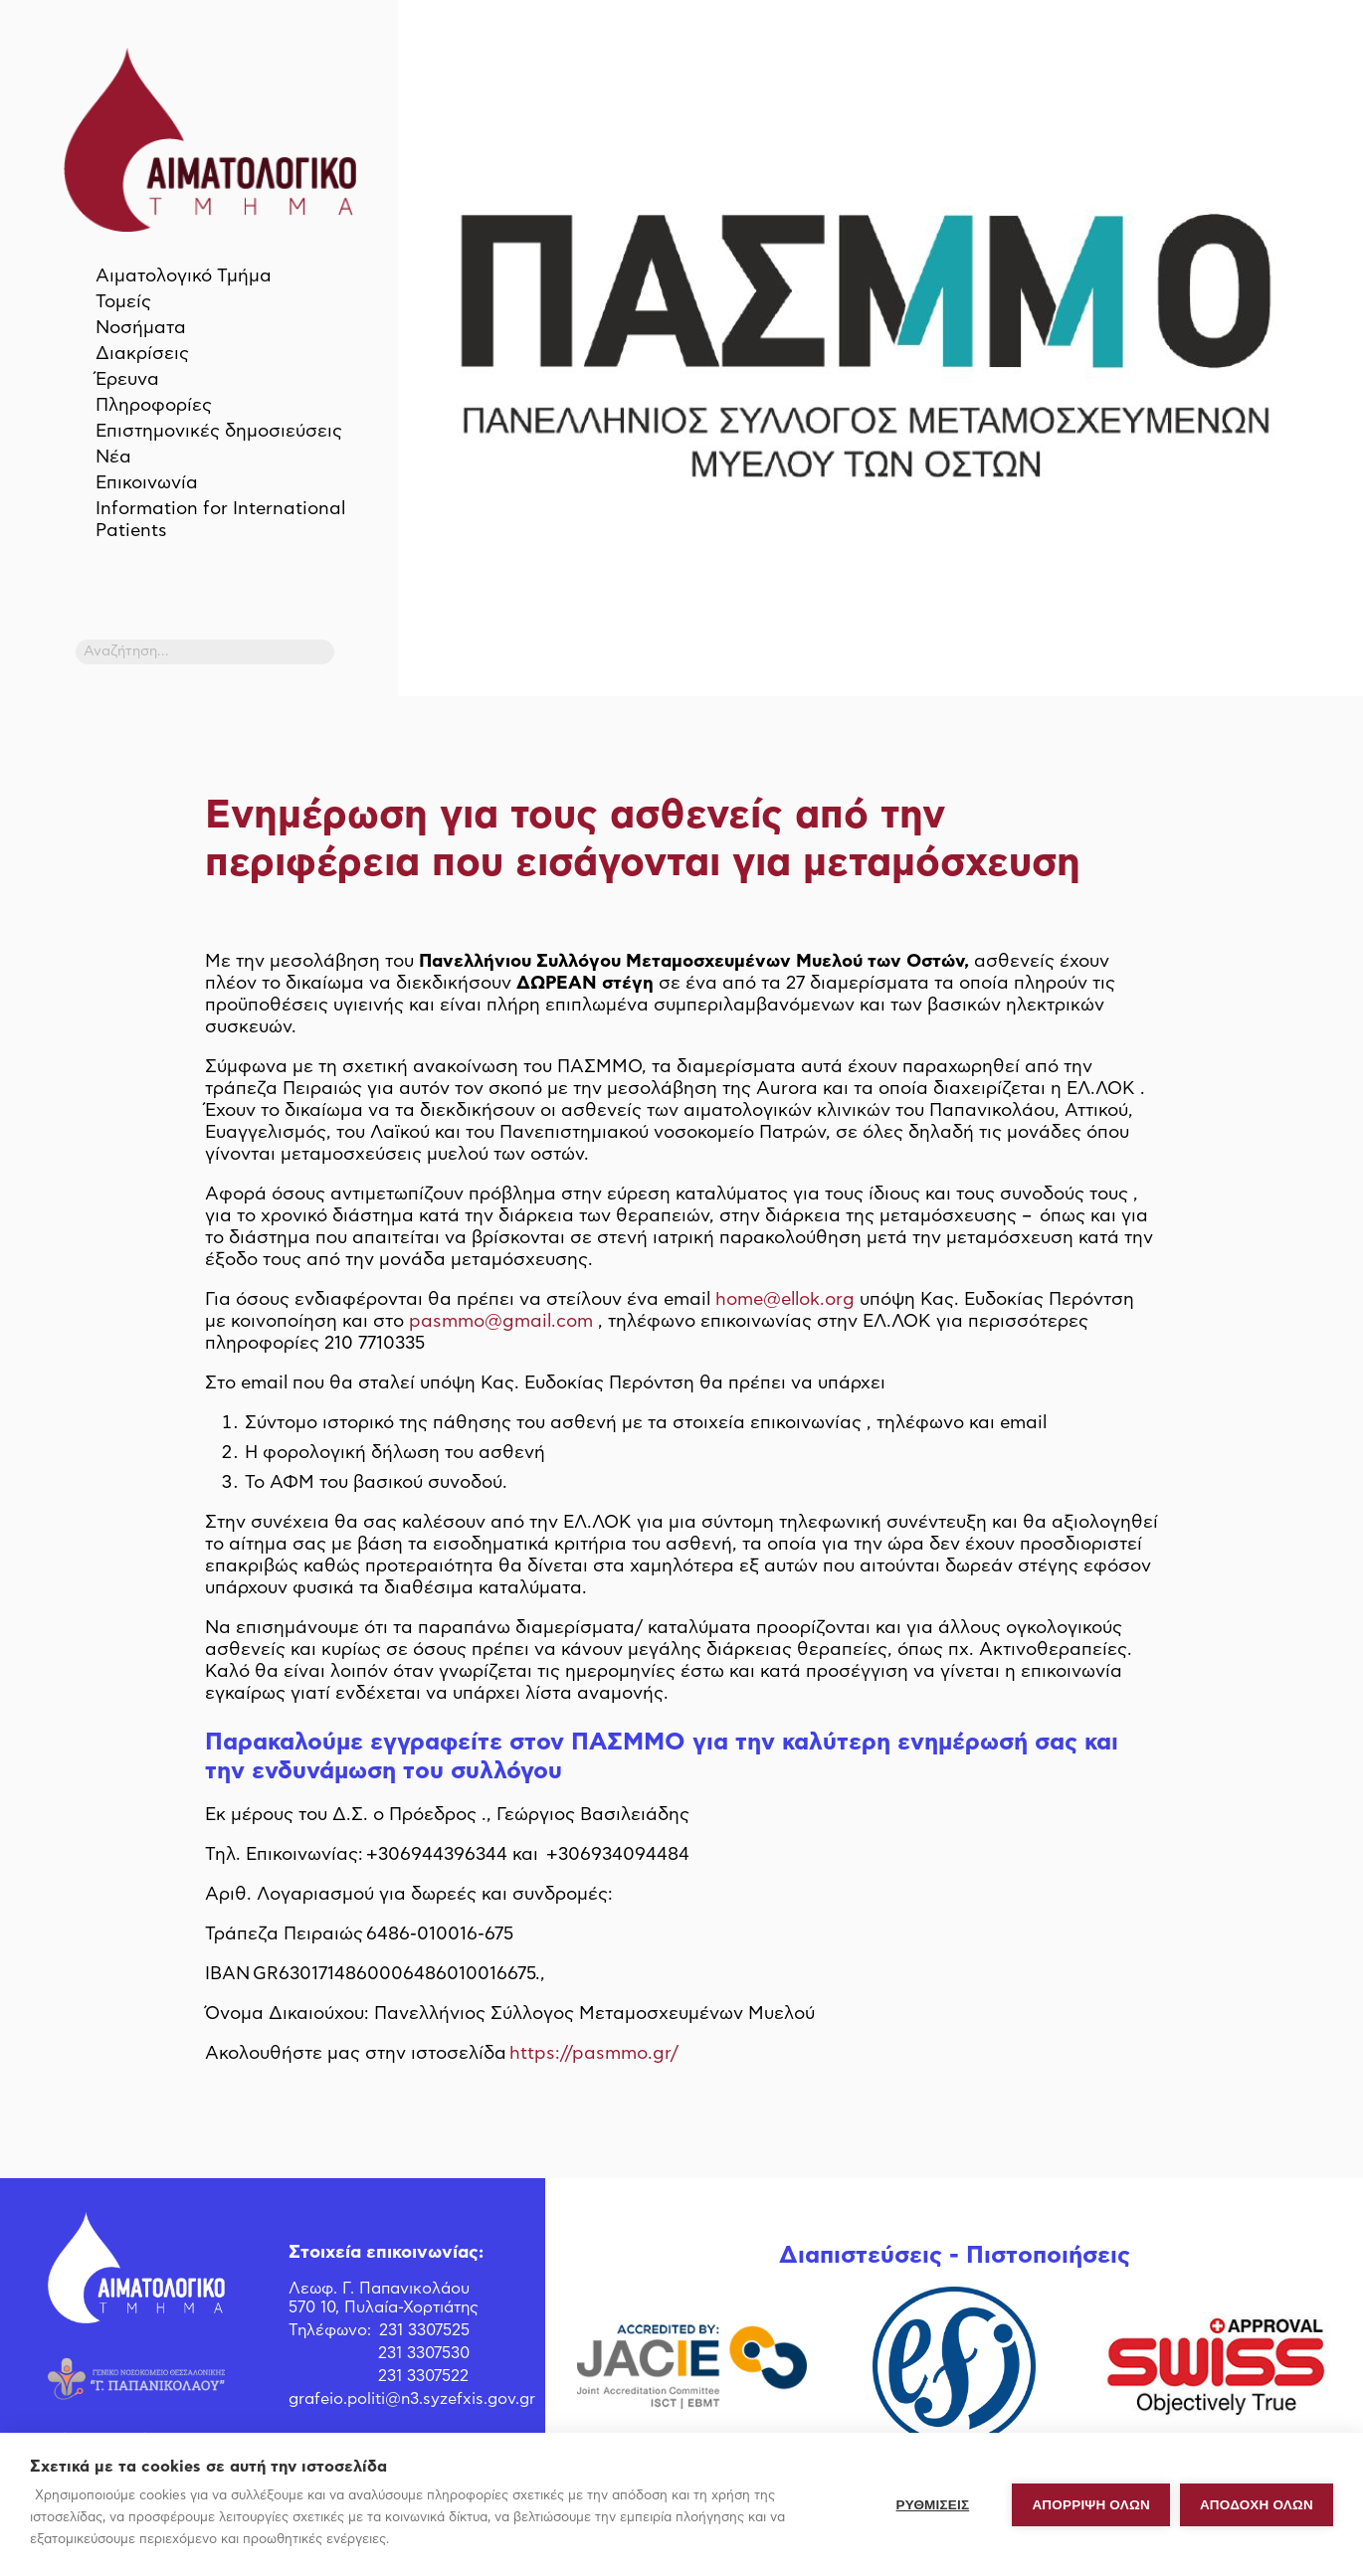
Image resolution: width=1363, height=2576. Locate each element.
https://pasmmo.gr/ (594, 2054)
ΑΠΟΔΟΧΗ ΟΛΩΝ (1256, 2504)
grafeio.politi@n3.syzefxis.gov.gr (412, 2399)
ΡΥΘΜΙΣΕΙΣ (933, 2504)
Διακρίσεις (142, 354)
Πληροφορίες (154, 406)
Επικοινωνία (147, 483)
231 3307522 (423, 2376)
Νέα (113, 457)
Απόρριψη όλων (1091, 2504)
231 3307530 (424, 2353)
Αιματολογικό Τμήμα (184, 276)
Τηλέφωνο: (330, 2330)
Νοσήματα (141, 328)
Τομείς (123, 302)
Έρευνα (127, 380)
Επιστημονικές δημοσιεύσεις (219, 432)
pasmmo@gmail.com (501, 1322)
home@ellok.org (785, 1300)
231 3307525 (424, 2330)
